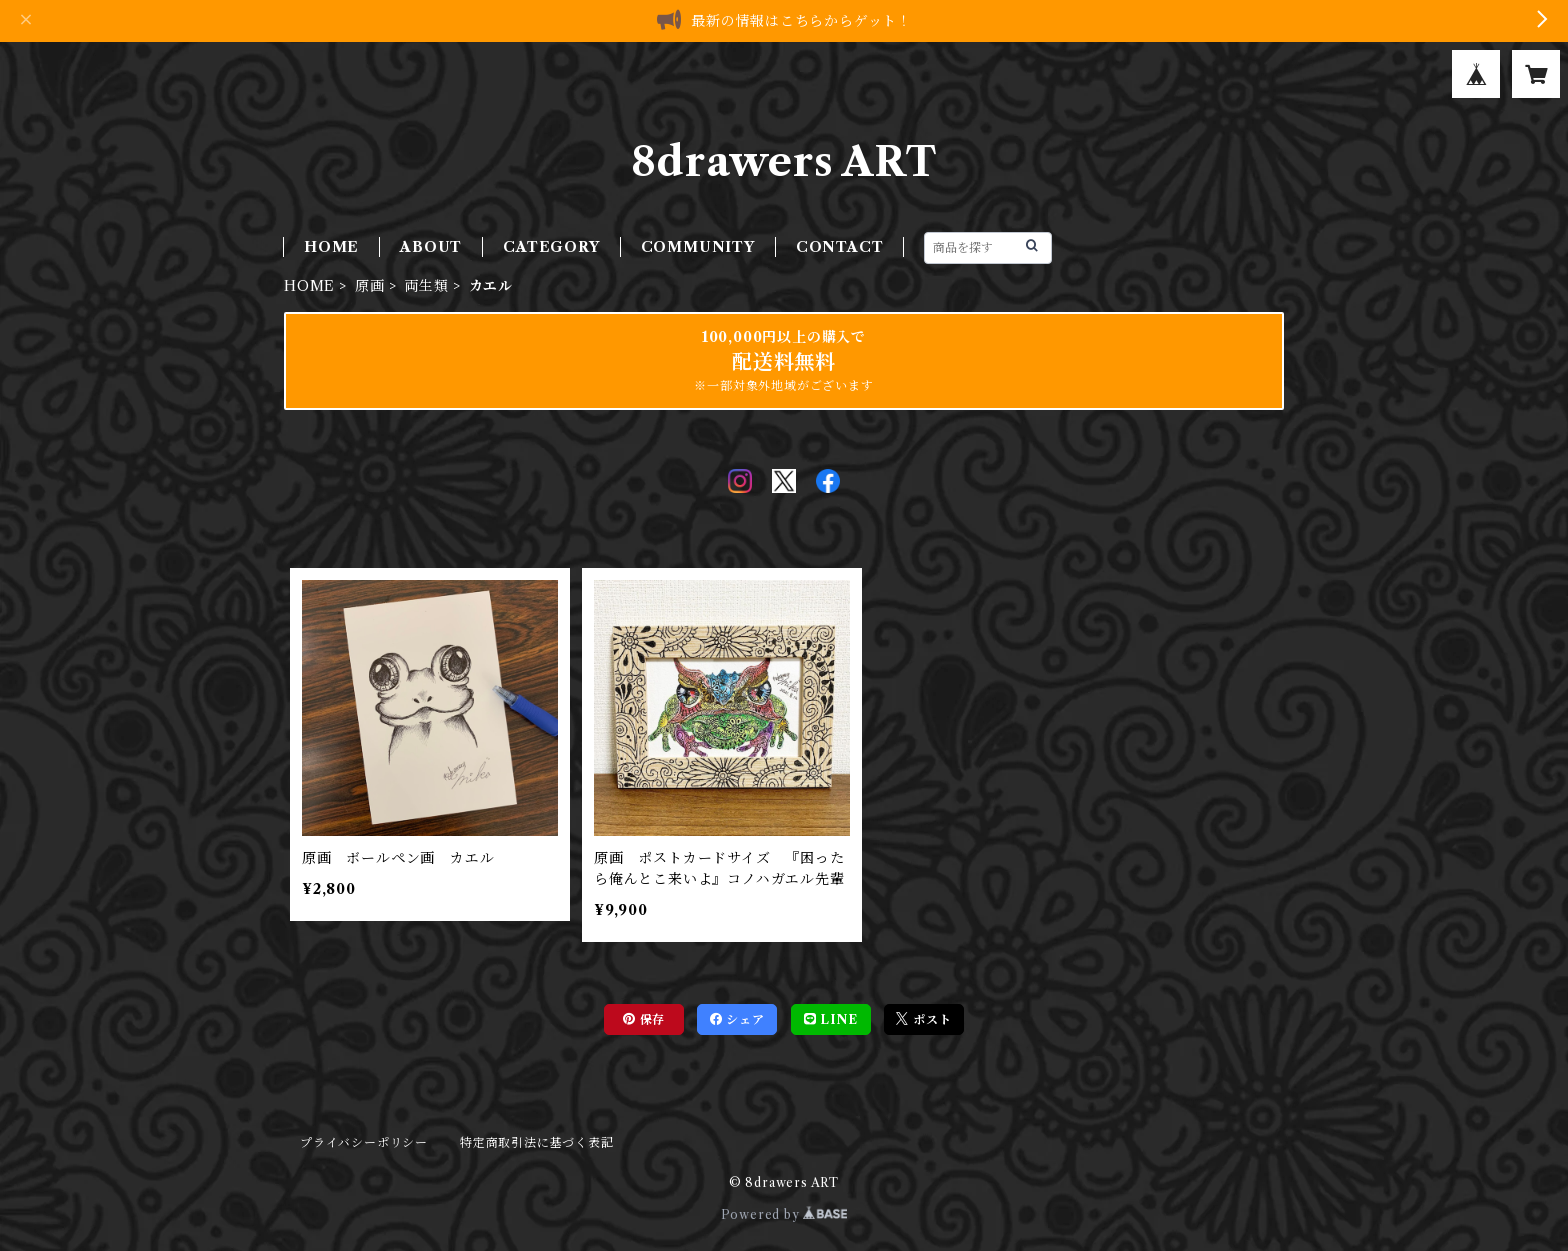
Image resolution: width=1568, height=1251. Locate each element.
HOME (331, 247)
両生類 (426, 286)
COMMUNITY (698, 247)
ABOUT (431, 247)
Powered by (784, 1214)
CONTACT (840, 247)
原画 (370, 286)
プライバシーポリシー (364, 1142)
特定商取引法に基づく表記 (537, 1142)
